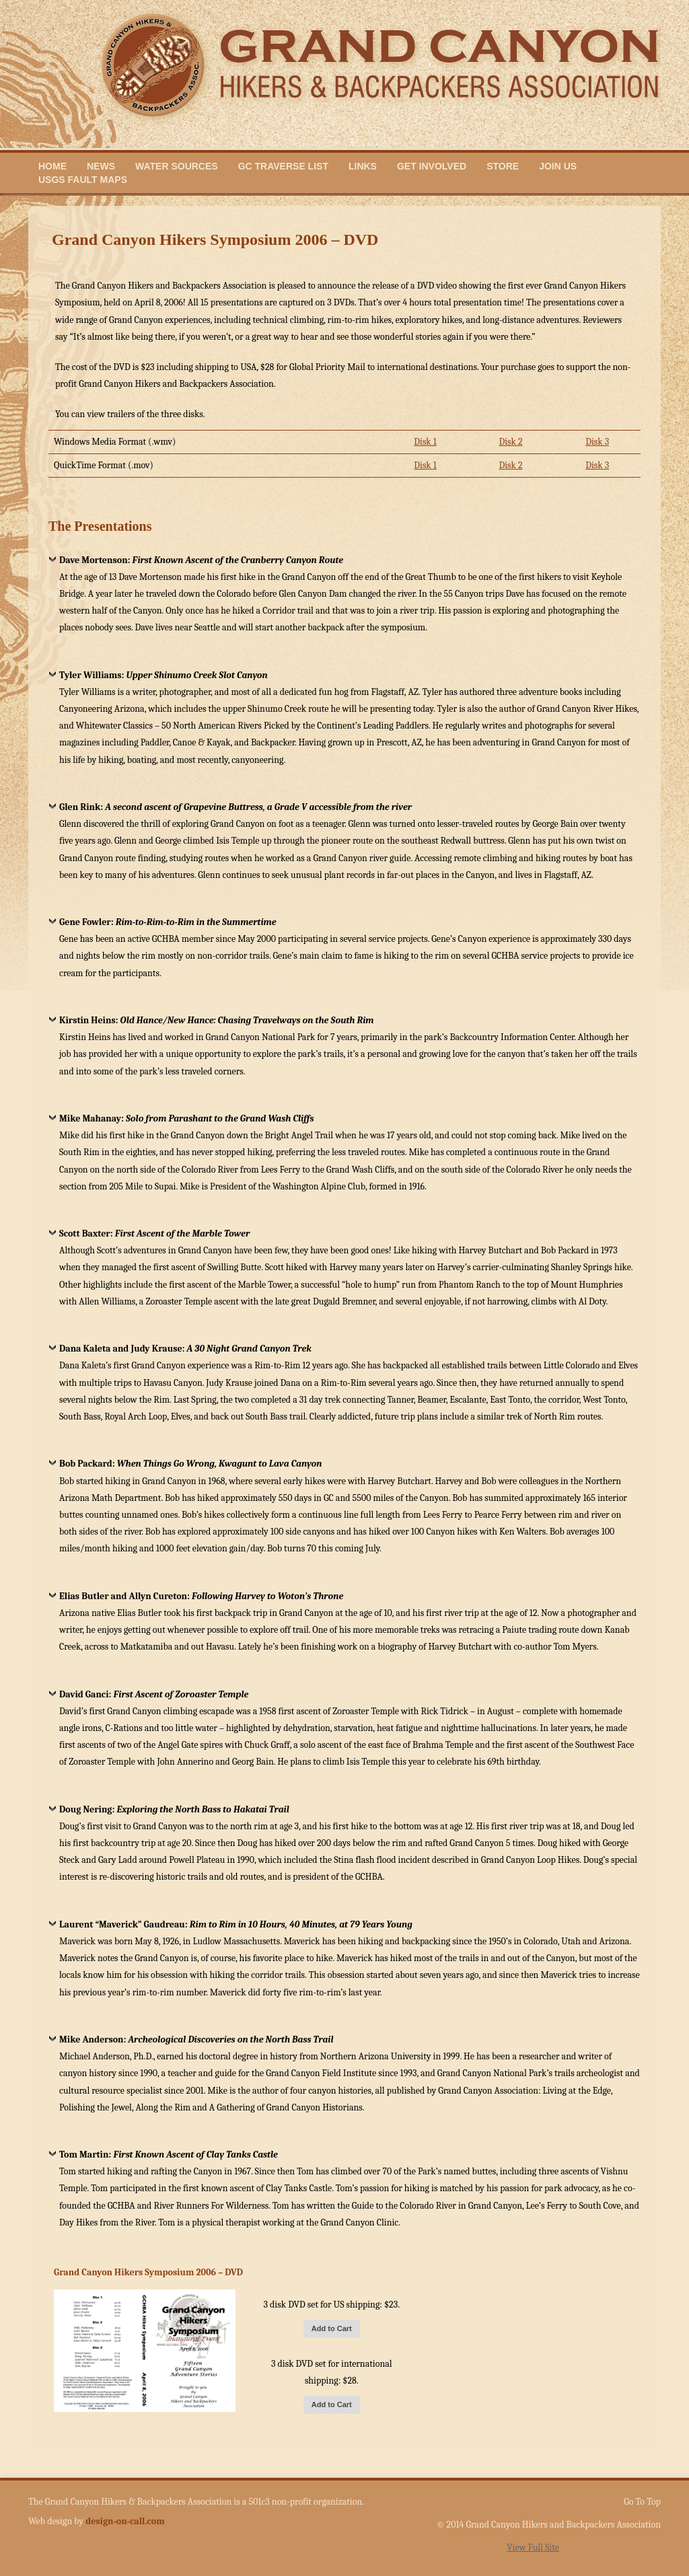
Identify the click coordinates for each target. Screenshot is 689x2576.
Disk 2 (510, 441)
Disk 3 (597, 441)
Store (502, 166)
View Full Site (533, 2547)
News (101, 166)
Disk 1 (425, 441)
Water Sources (176, 166)
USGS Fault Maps (82, 179)
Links (363, 166)
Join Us (558, 166)
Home (52, 166)
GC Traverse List (283, 166)
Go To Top (642, 2502)
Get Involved (431, 166)
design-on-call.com (125, 2521)
